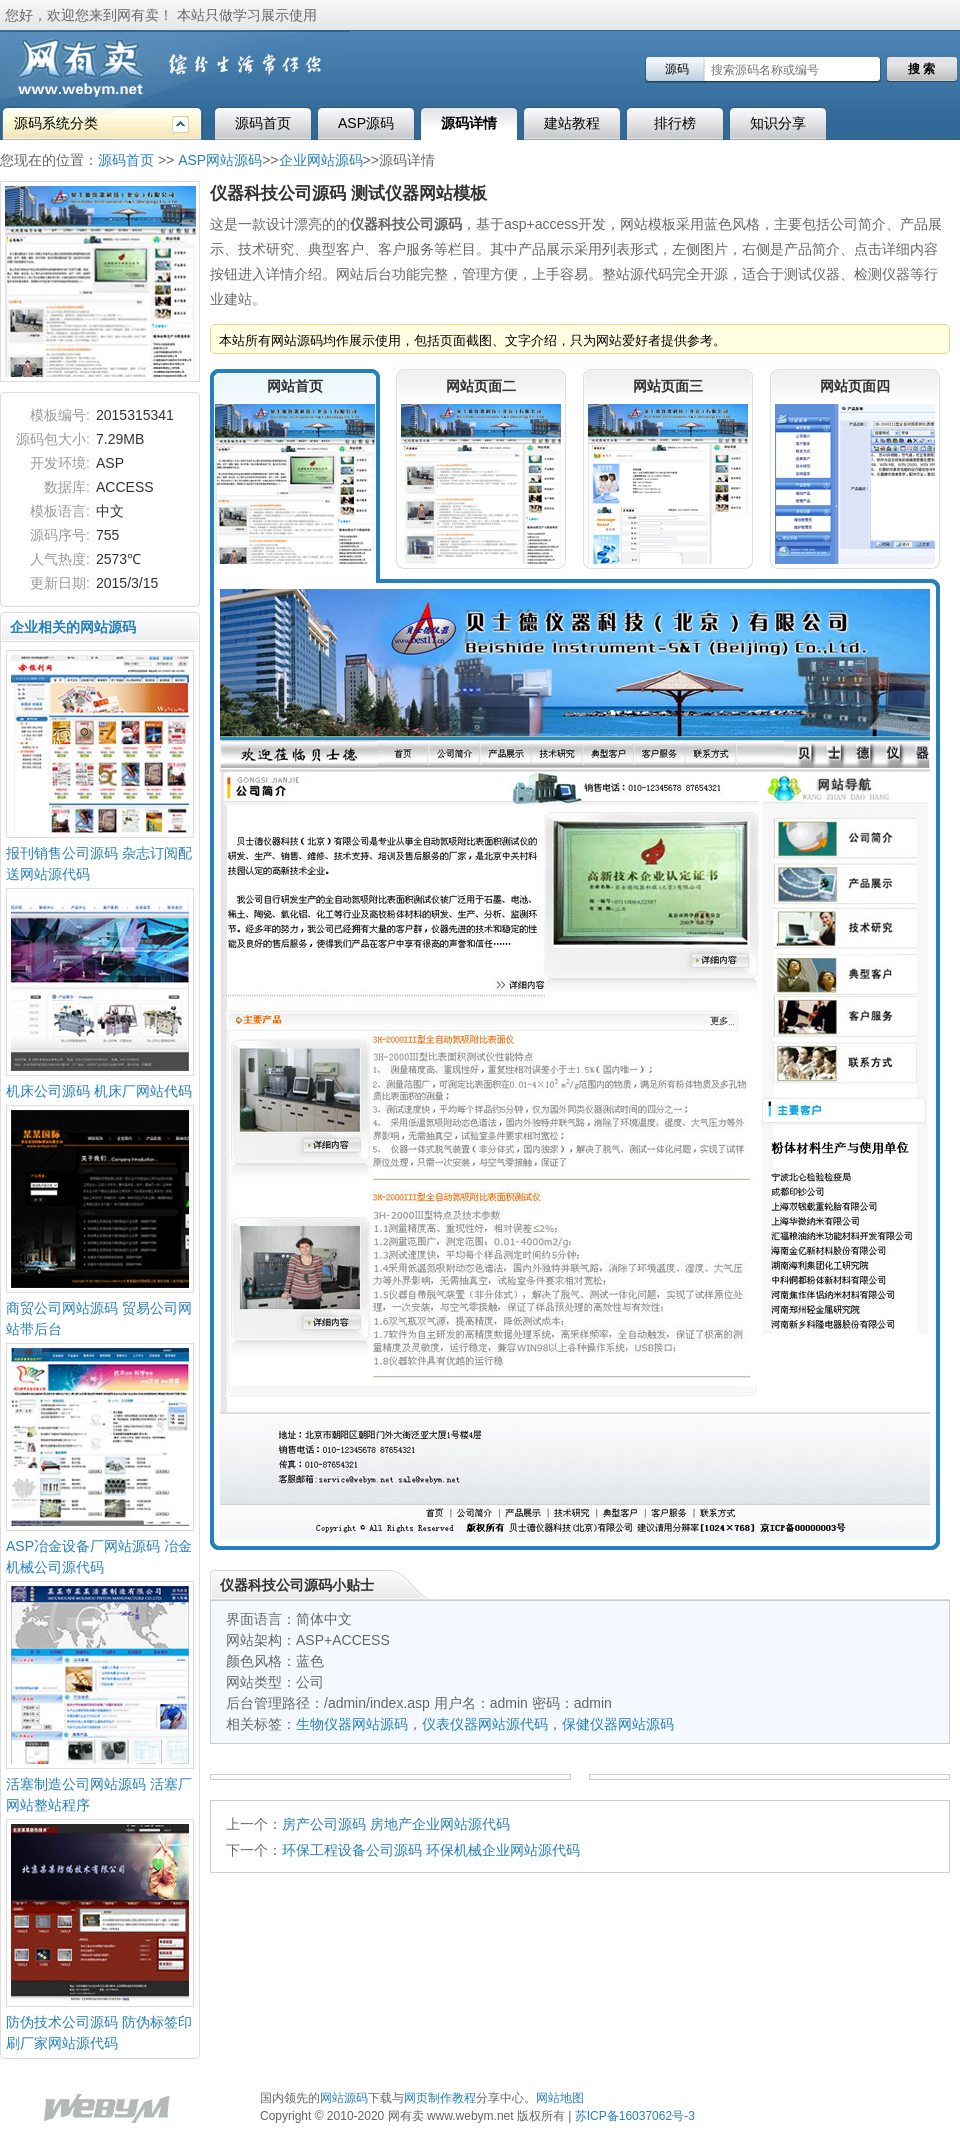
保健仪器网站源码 (618, 1724)
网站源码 (344, 2098)
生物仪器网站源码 (352, 1724)
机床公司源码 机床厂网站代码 (99, 1091)
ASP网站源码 (220, 160)
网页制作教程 (440, 2098)
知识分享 (778, 123)
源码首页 (263, 123)
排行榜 (675, 123)
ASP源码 (366, 123)
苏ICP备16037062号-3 (635, 2116)
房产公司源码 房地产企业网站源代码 (396, 1824)
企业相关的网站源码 (73, 627)
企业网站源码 (321, 160)
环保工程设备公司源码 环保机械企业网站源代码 (431, 1850)
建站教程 (572, 123)
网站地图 (560, 2098)
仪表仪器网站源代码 (485, 1724)
